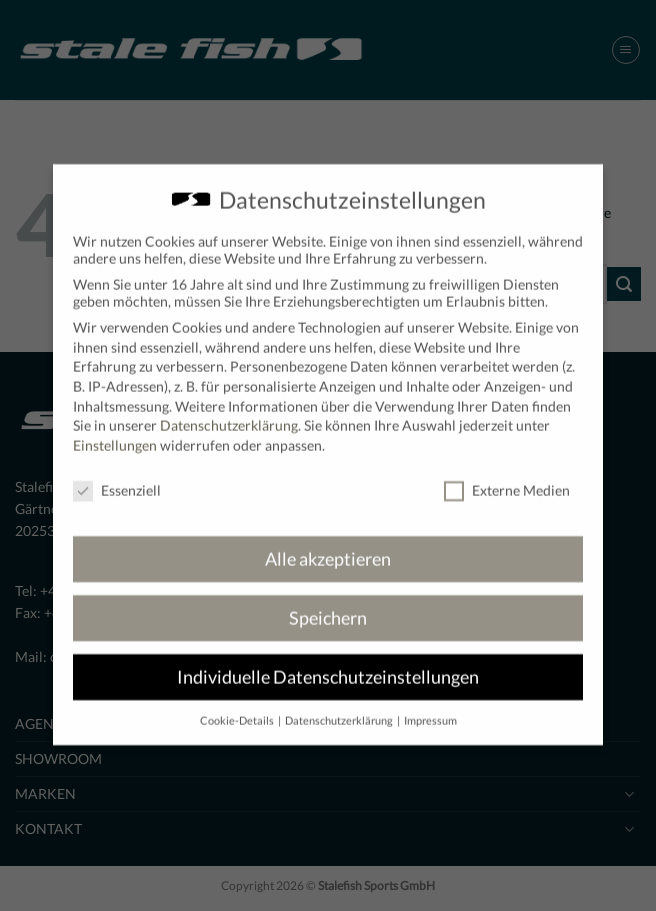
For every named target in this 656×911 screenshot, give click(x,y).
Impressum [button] (430, 707)
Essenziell (117, 475)
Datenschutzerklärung (229, 411)
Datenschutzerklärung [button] (340, 707)
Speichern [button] (328, 604)
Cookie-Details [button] (238, 707)
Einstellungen (115, 431)
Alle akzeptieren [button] (328, 545)
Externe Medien (507, 475)
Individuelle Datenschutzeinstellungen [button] (328, 663)
